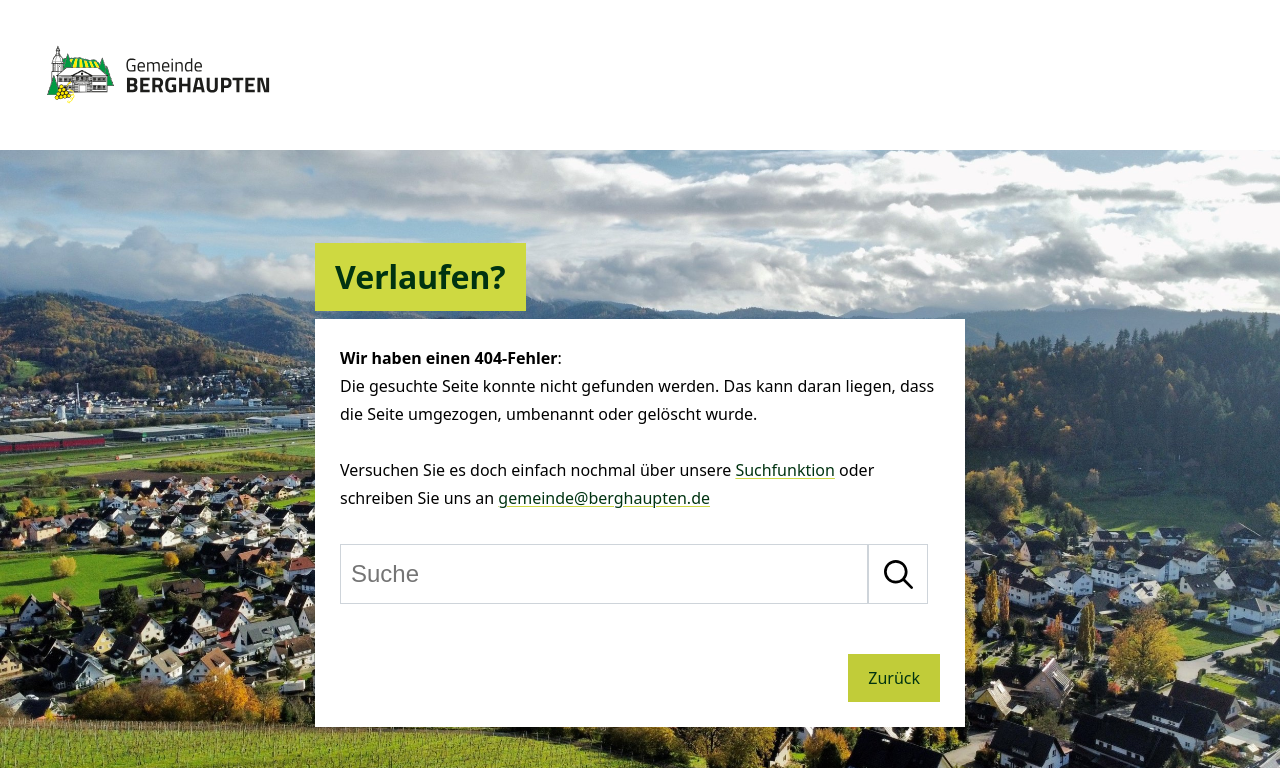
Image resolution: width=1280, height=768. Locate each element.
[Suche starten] (898, 574)
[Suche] (604, 574)
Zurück (894, 678)
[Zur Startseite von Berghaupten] (158, 112)
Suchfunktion (785, 470)
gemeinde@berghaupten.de (604, 498)
